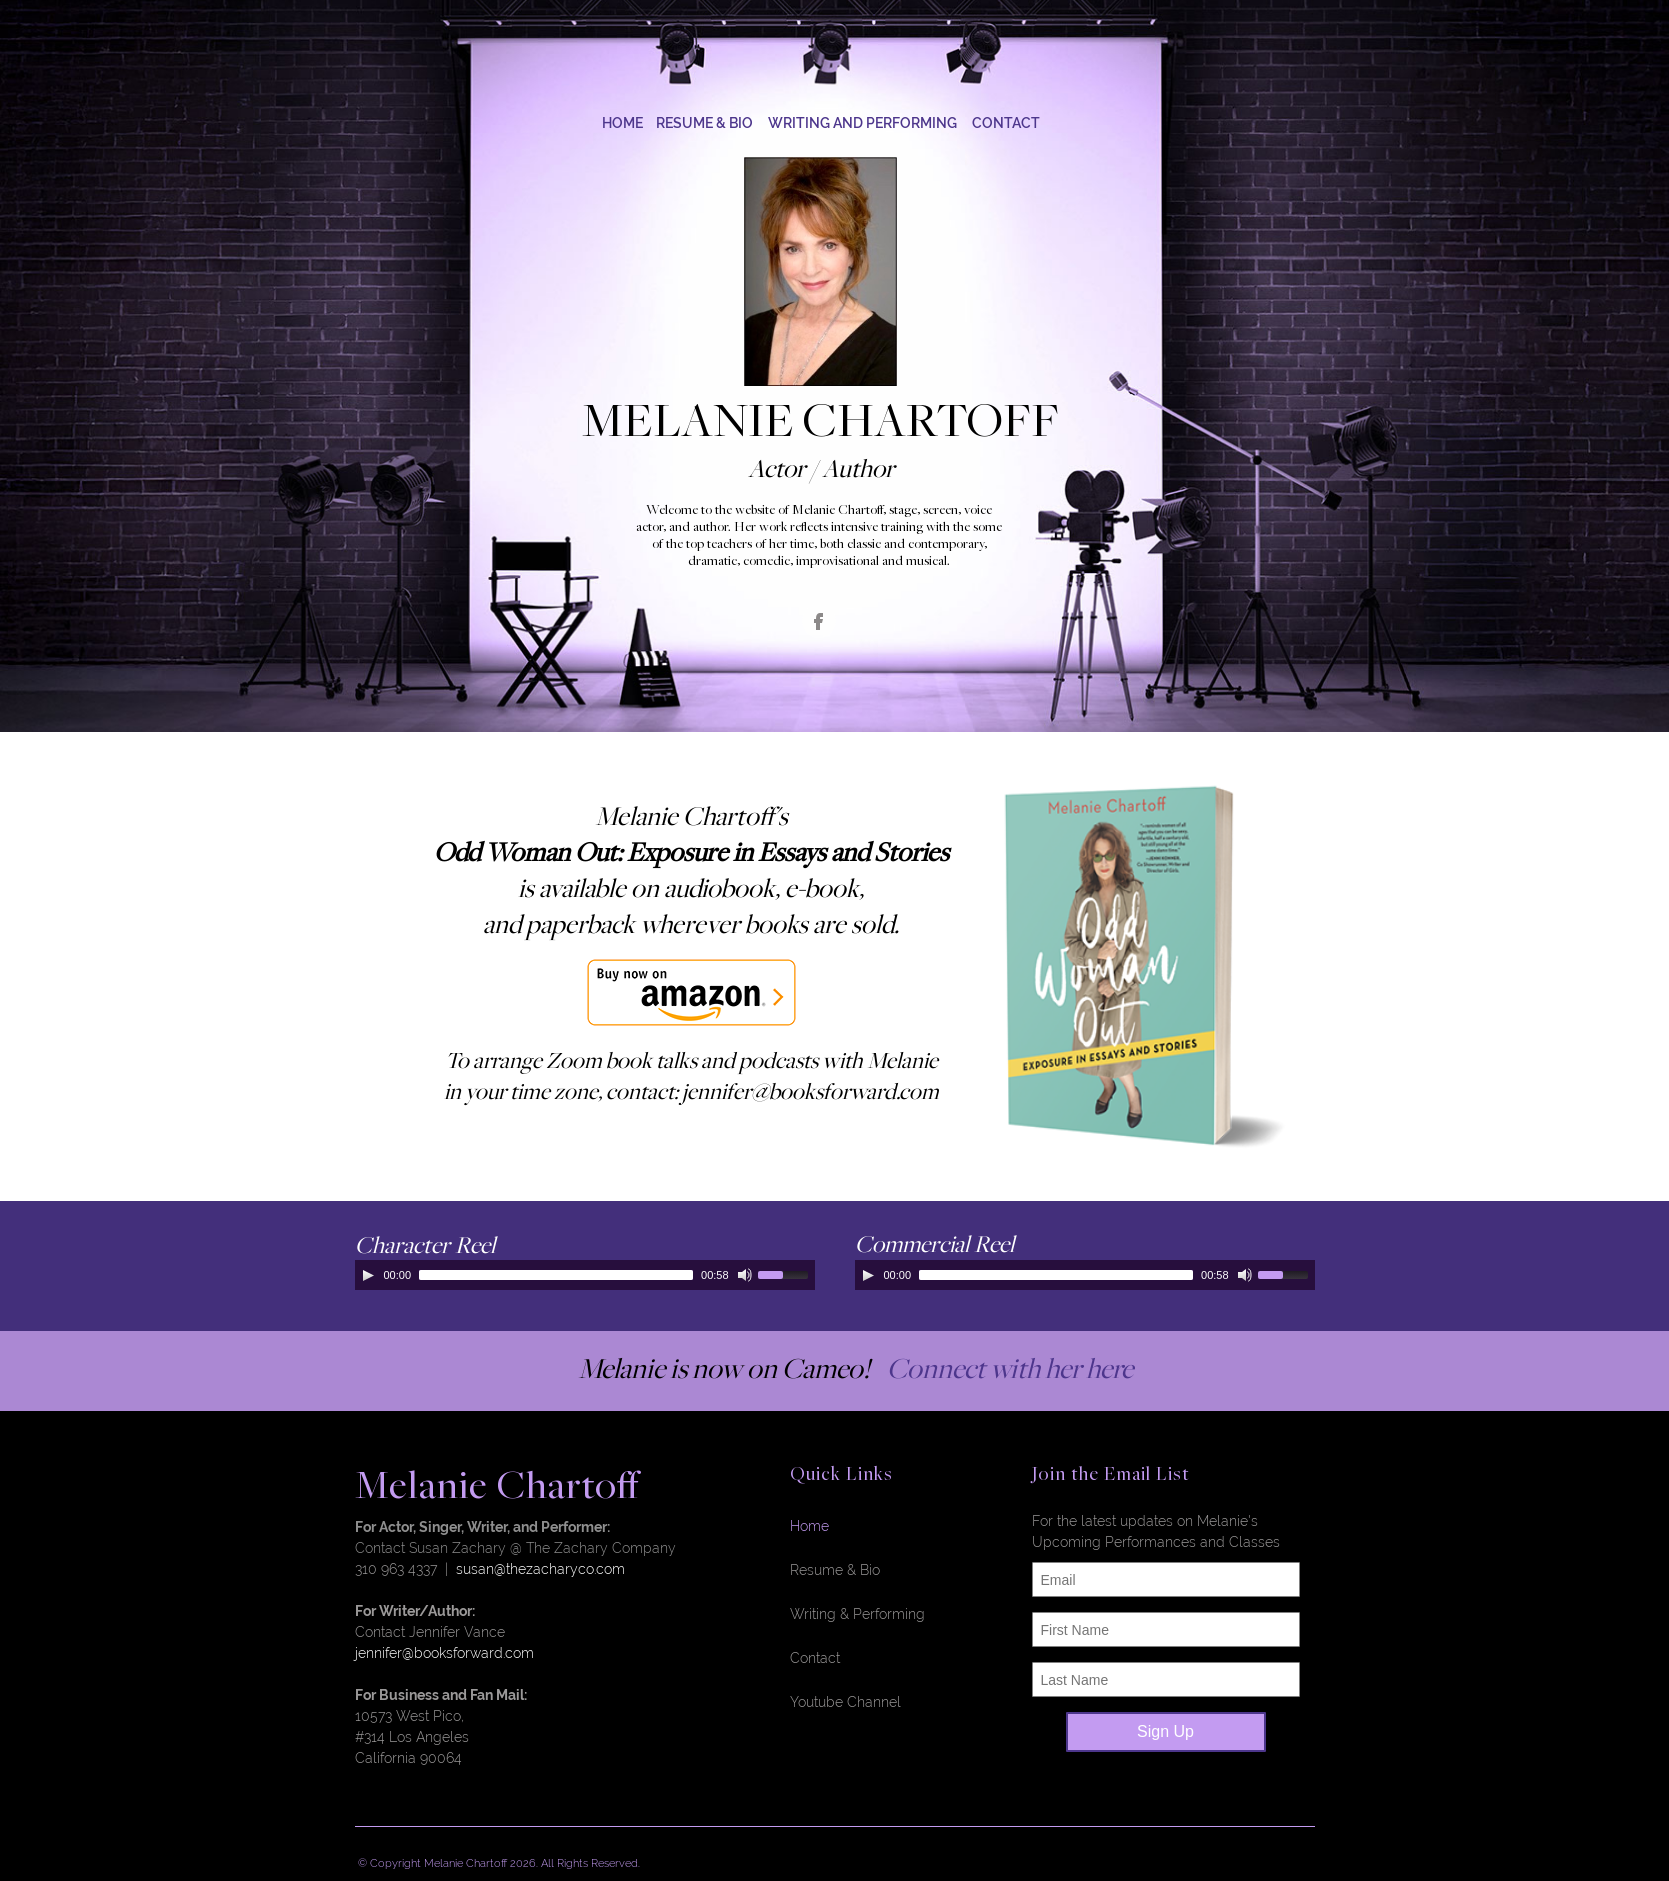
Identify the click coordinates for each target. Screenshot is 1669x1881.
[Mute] (745, 1275)
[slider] (556, 1275)
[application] (585, 1275)
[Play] (368, 1275)
